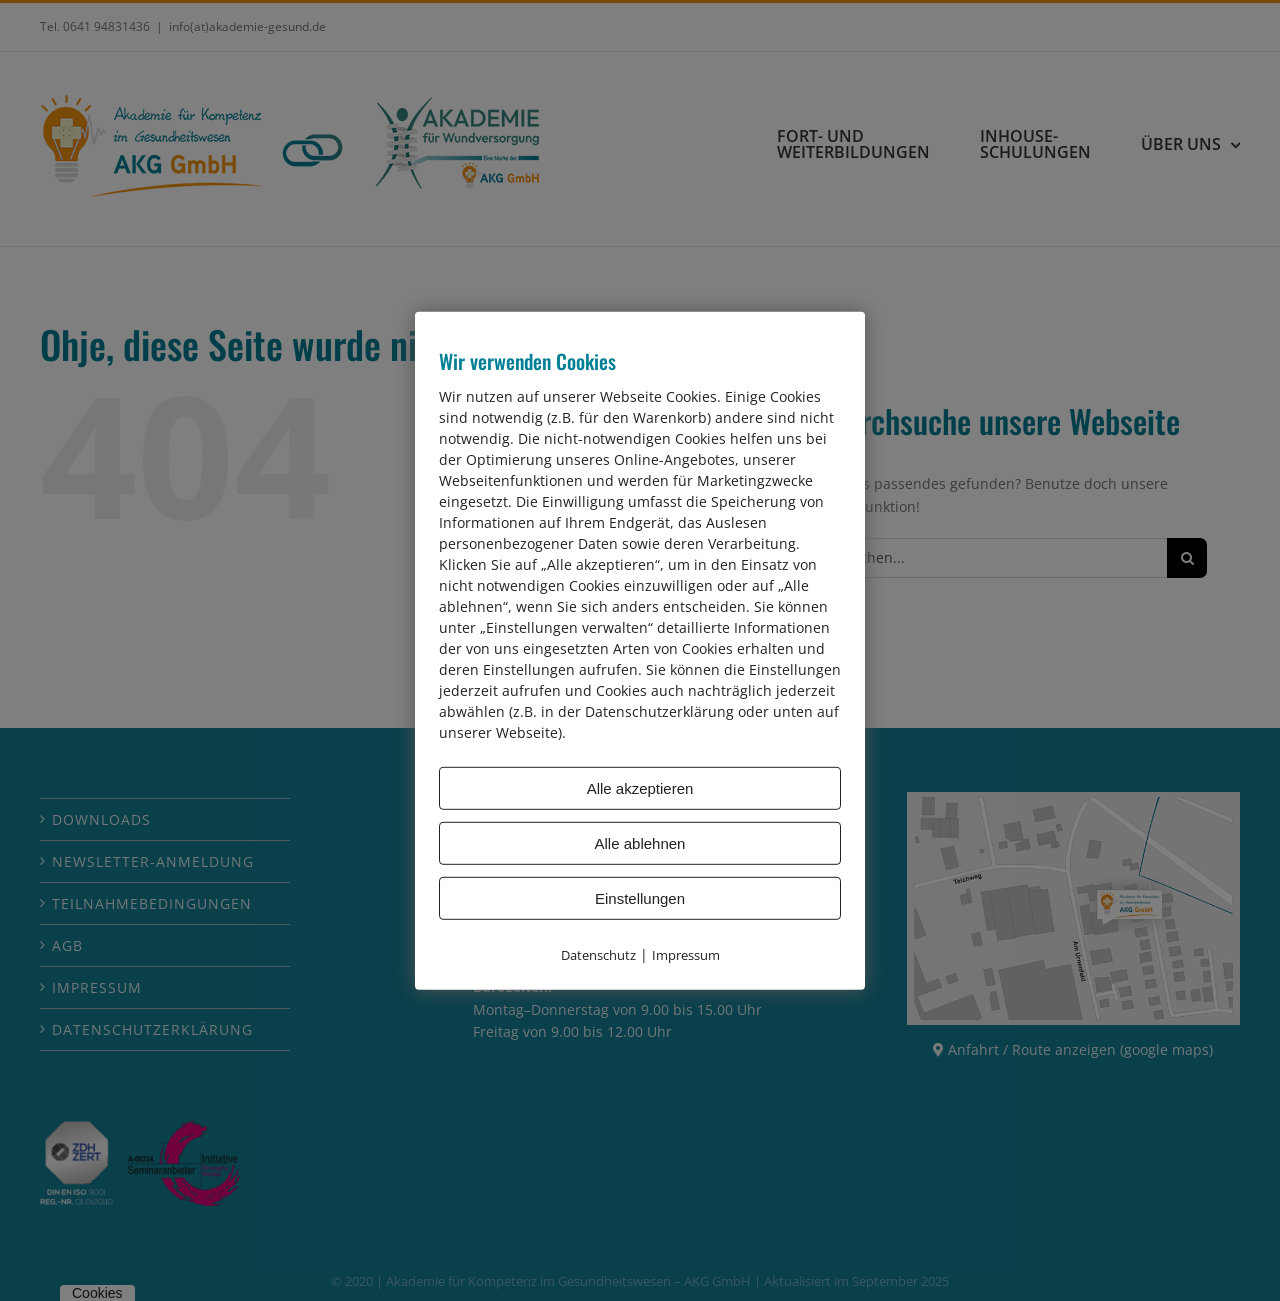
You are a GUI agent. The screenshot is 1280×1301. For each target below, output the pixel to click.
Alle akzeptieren (640, 787)
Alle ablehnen (640, 842)
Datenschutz (598, 954)
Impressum (686, 954)
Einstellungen (640, 897)
